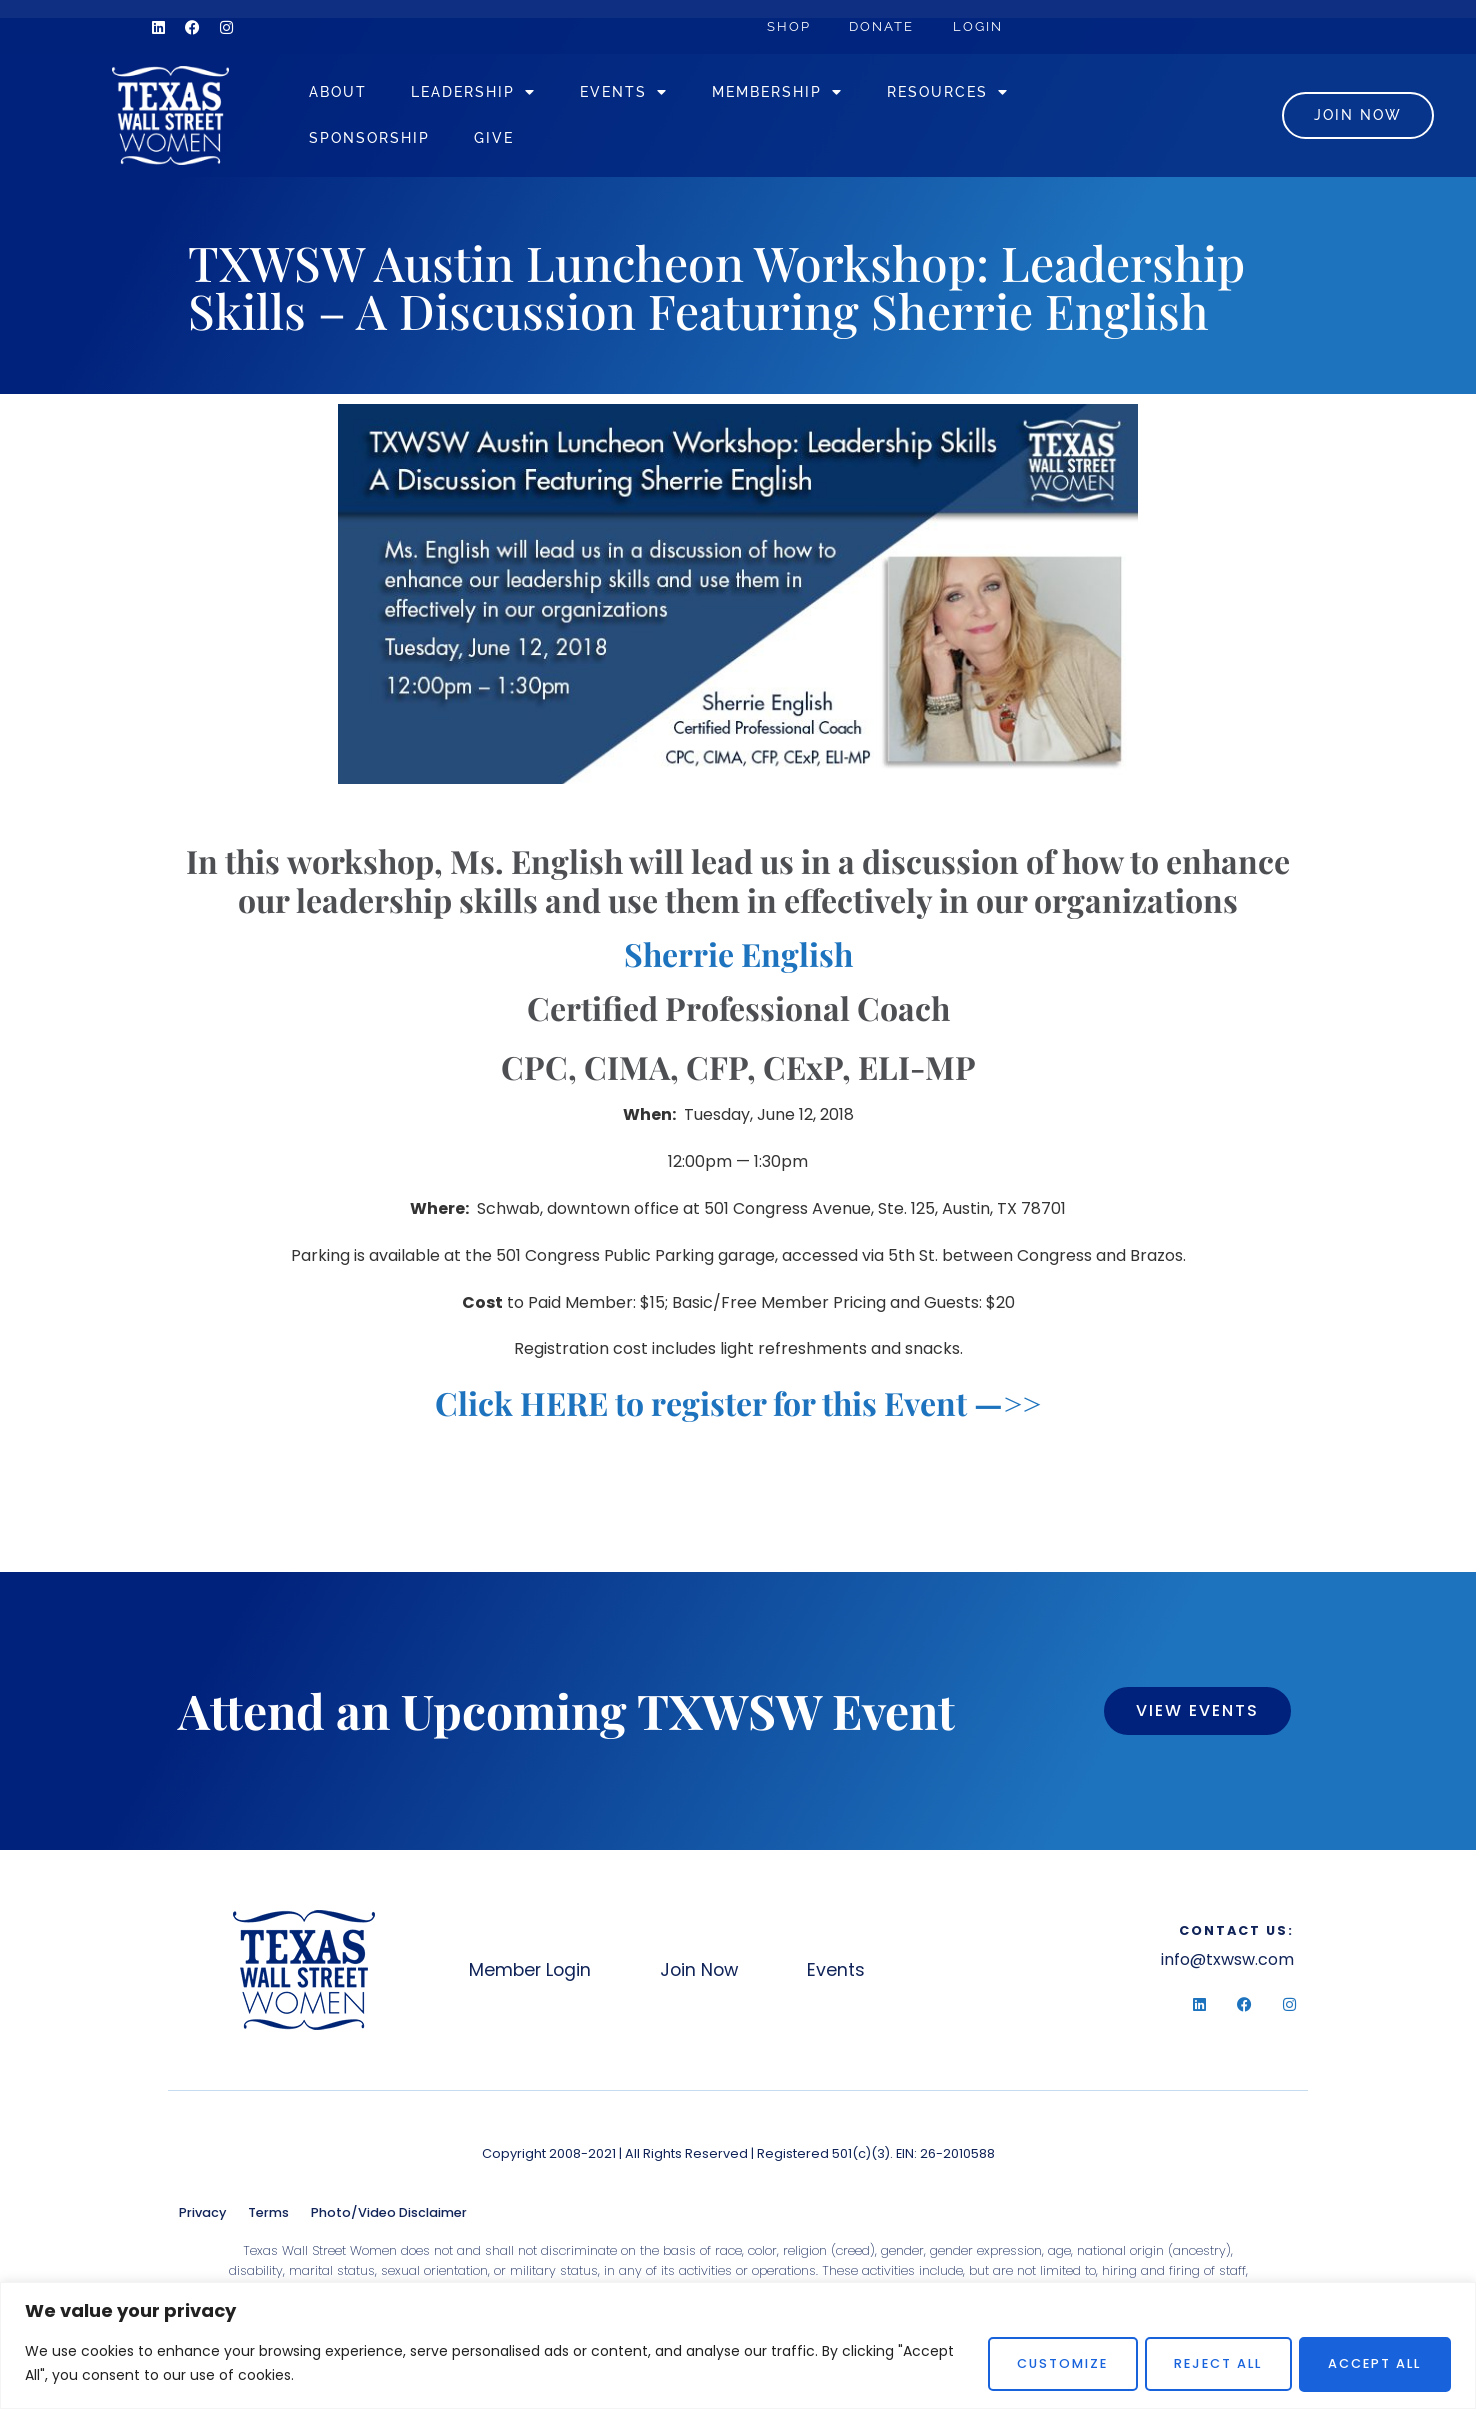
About (362, 94)
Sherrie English (738, 958)
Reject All (1210, 2363)
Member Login (530, 1975)
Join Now (702, 1975)
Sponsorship (393, 140)
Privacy (202, 2217)
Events (648, 95)
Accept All (1372, 2363)
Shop (790, 26)
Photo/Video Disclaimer (389, 2217)
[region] (738, 2345)
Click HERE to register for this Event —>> (738, 1407)
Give (518, 140)
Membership (801, 95)
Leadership (497, 95)
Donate (884, 26)
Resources (972, 95)
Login (982, 26)
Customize (1048, 2363)
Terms (268, 2217)
